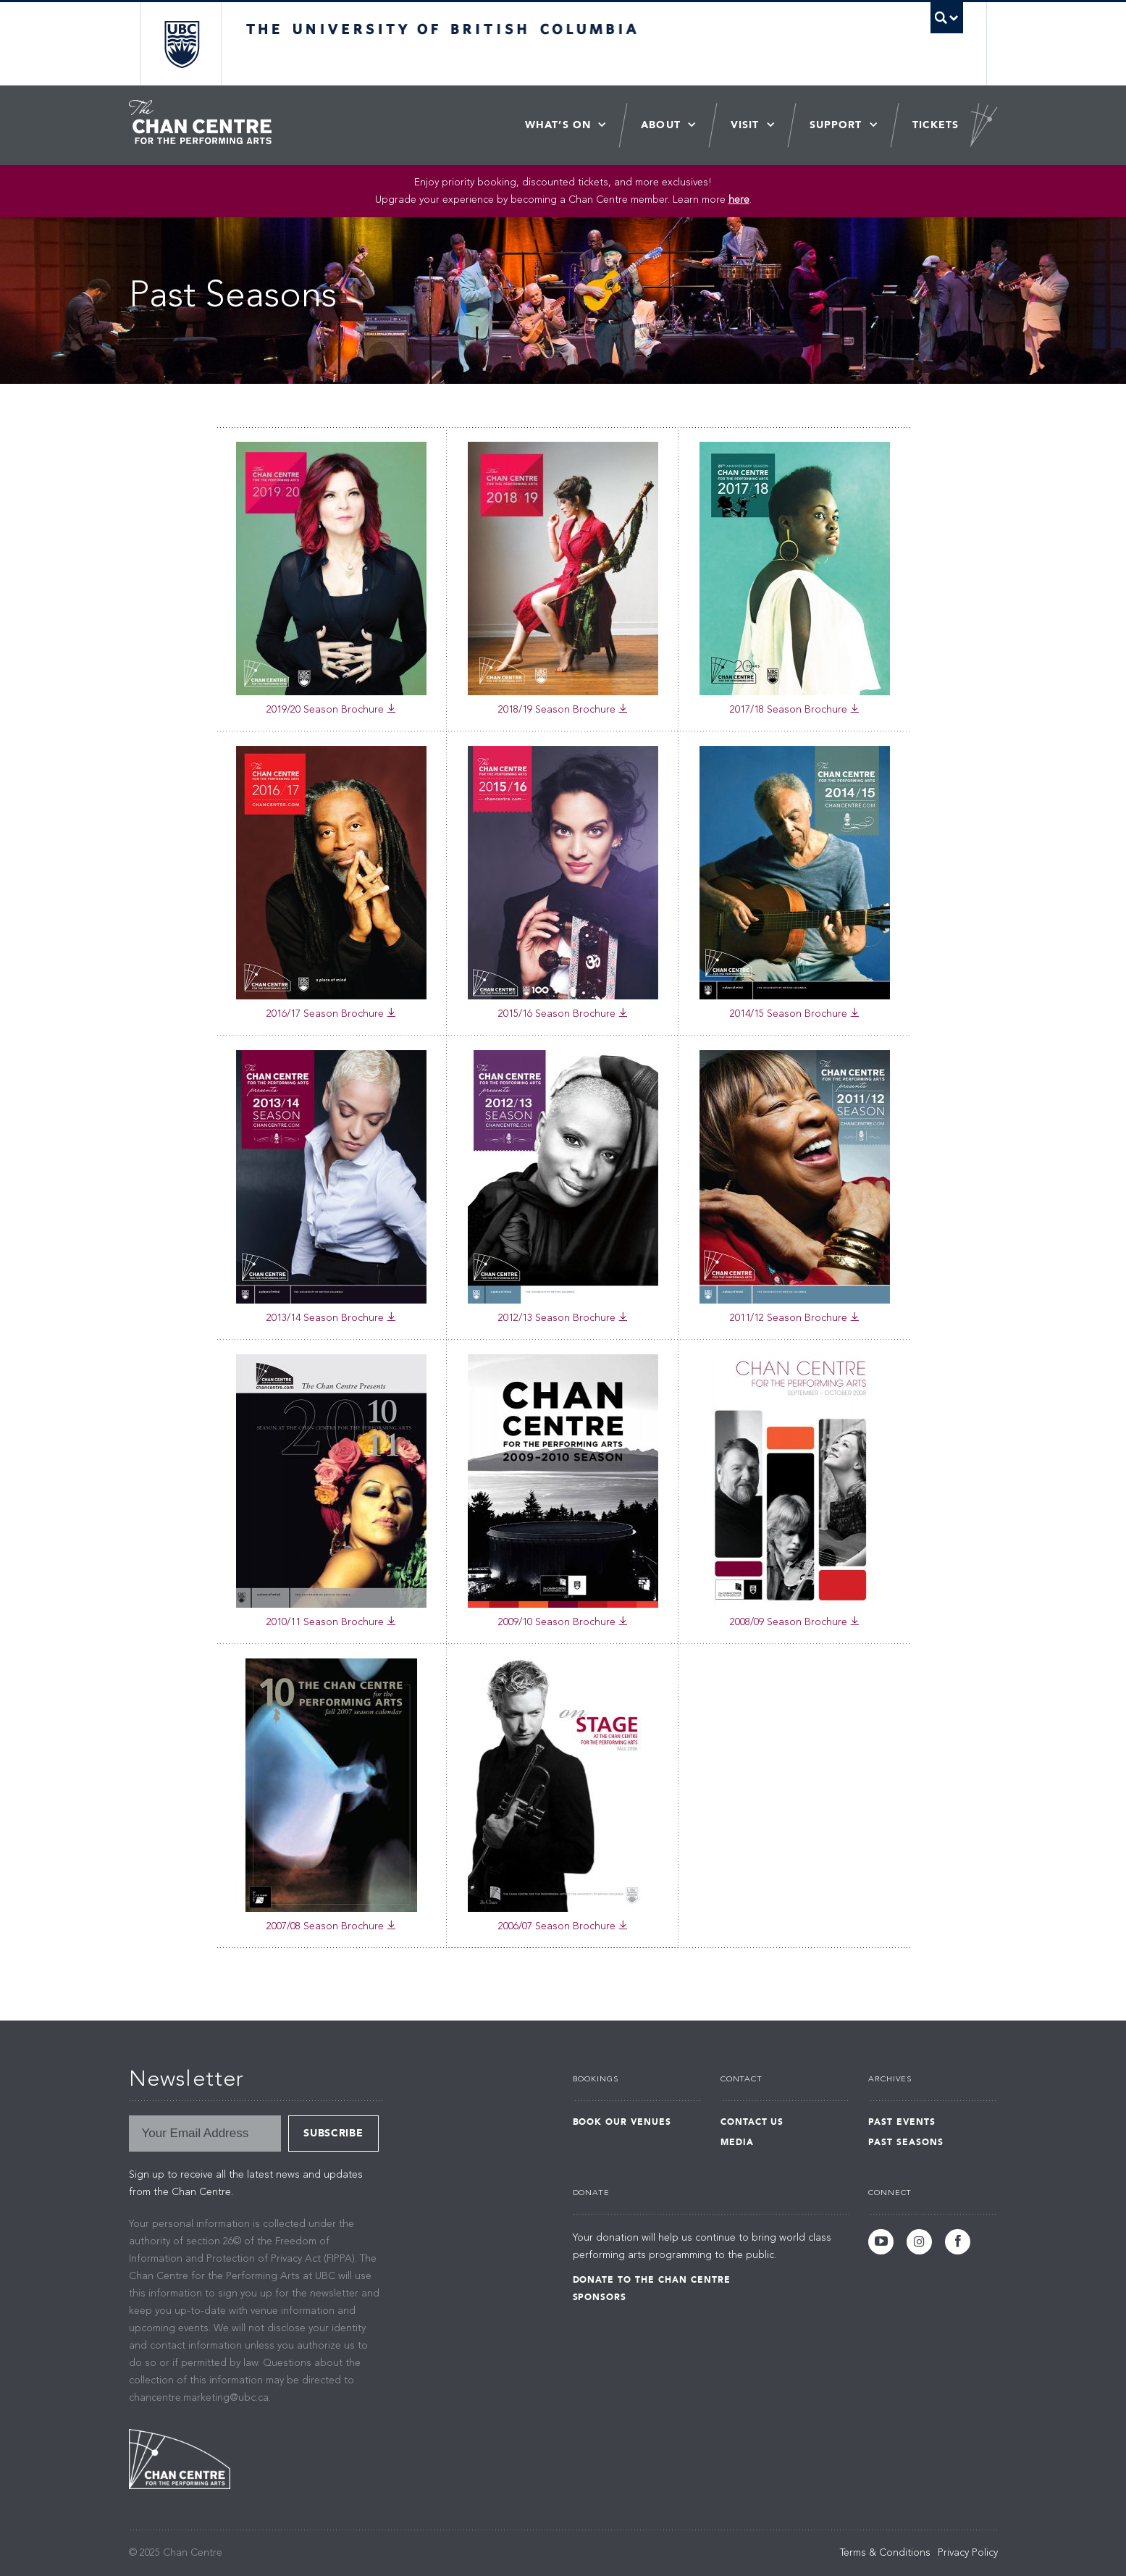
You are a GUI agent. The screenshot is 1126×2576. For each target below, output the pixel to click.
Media (737, 2142)
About (661, 125)
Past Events (902, 2122)
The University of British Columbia (181, 43)
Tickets (935, 125)
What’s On (558, 125)
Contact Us (752, 2122)
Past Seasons (906, 2142)
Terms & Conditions (885, 2553)
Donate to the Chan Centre (652, 2280)
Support (836, 125)
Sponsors (600, 2297)
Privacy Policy (968, 2553)
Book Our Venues (622, 2122)
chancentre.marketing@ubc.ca (199, 2398)
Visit (745, 125)
